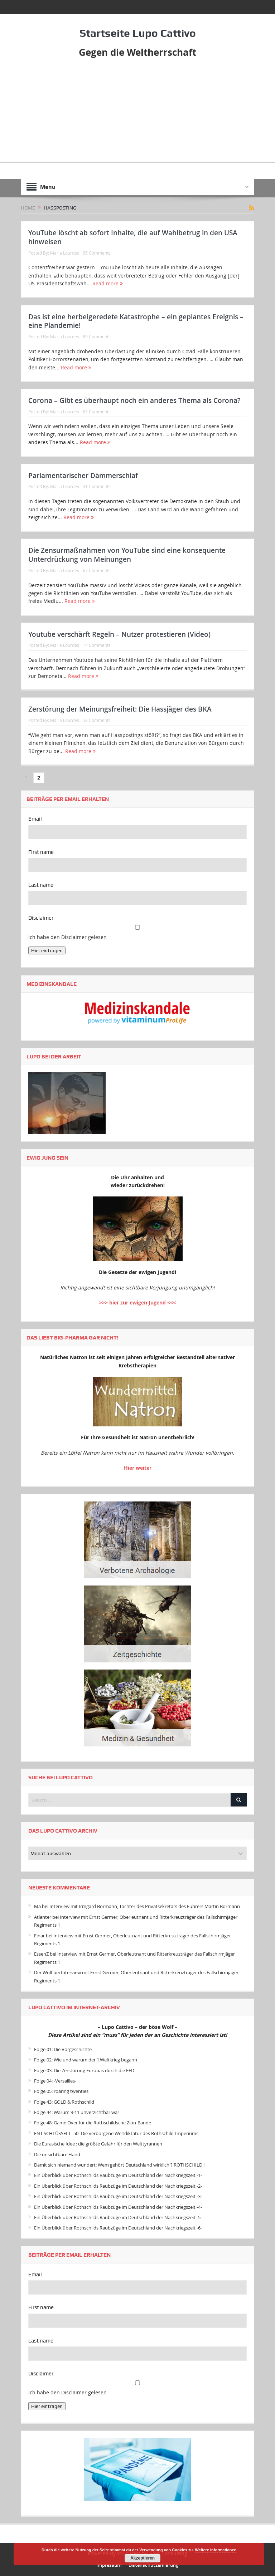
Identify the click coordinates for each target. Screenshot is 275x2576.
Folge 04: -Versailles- (55, 2081)
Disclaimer (40, 918)
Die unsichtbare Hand (57, 2154)
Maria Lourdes (64, 253)
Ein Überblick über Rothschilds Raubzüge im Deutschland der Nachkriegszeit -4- (118, 2207)
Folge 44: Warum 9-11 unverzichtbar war (76, 2112)
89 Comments (97, 336)
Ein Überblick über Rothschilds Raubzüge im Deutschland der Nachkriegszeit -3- (118, 2196)
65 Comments (97, 253)
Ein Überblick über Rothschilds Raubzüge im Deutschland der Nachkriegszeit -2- (118, 2186)
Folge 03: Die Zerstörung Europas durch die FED (84, 2070)
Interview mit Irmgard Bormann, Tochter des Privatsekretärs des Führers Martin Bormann (144, 1906)
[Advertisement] (137, 112)
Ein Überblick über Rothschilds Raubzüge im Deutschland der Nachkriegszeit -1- (118, 2175)
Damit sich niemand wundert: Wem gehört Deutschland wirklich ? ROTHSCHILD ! (119, 2165)
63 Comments (97, 411)
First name (41, 852)
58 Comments (97, 720)
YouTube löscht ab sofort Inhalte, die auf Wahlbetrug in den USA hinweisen (132, 237)
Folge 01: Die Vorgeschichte (63, 2049)
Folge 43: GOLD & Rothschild (64, 2102)
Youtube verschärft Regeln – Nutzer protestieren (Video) (119, 634)
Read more (107, 283)
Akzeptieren (142, 2558)
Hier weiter (137, 1467)
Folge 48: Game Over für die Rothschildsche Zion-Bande (92, 2122)
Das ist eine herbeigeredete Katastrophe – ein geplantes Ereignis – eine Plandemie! (135, 321)
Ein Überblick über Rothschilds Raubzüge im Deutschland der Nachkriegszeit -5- (118, 2217)
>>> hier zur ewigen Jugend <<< (137, 1302)
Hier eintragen (47, 950)
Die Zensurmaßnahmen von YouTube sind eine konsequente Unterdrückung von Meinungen (127, 555)
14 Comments (97, 645)
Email (35, 819)
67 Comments (97, 570)
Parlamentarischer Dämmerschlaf (83, 475)
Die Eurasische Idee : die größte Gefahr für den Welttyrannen (98, 2143)
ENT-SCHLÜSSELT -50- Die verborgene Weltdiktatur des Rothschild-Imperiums (116, 2133)
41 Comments (97, 486)
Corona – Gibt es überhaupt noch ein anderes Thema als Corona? (134, 400)
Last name (40, 885)
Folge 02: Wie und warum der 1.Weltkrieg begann (85, 2059)
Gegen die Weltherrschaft (137, 52)
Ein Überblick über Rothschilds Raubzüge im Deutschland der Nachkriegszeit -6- (118, 2227)
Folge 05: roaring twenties (61, 2091)
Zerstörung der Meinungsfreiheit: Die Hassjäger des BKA (120, 709)
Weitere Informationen (215, 2550)
